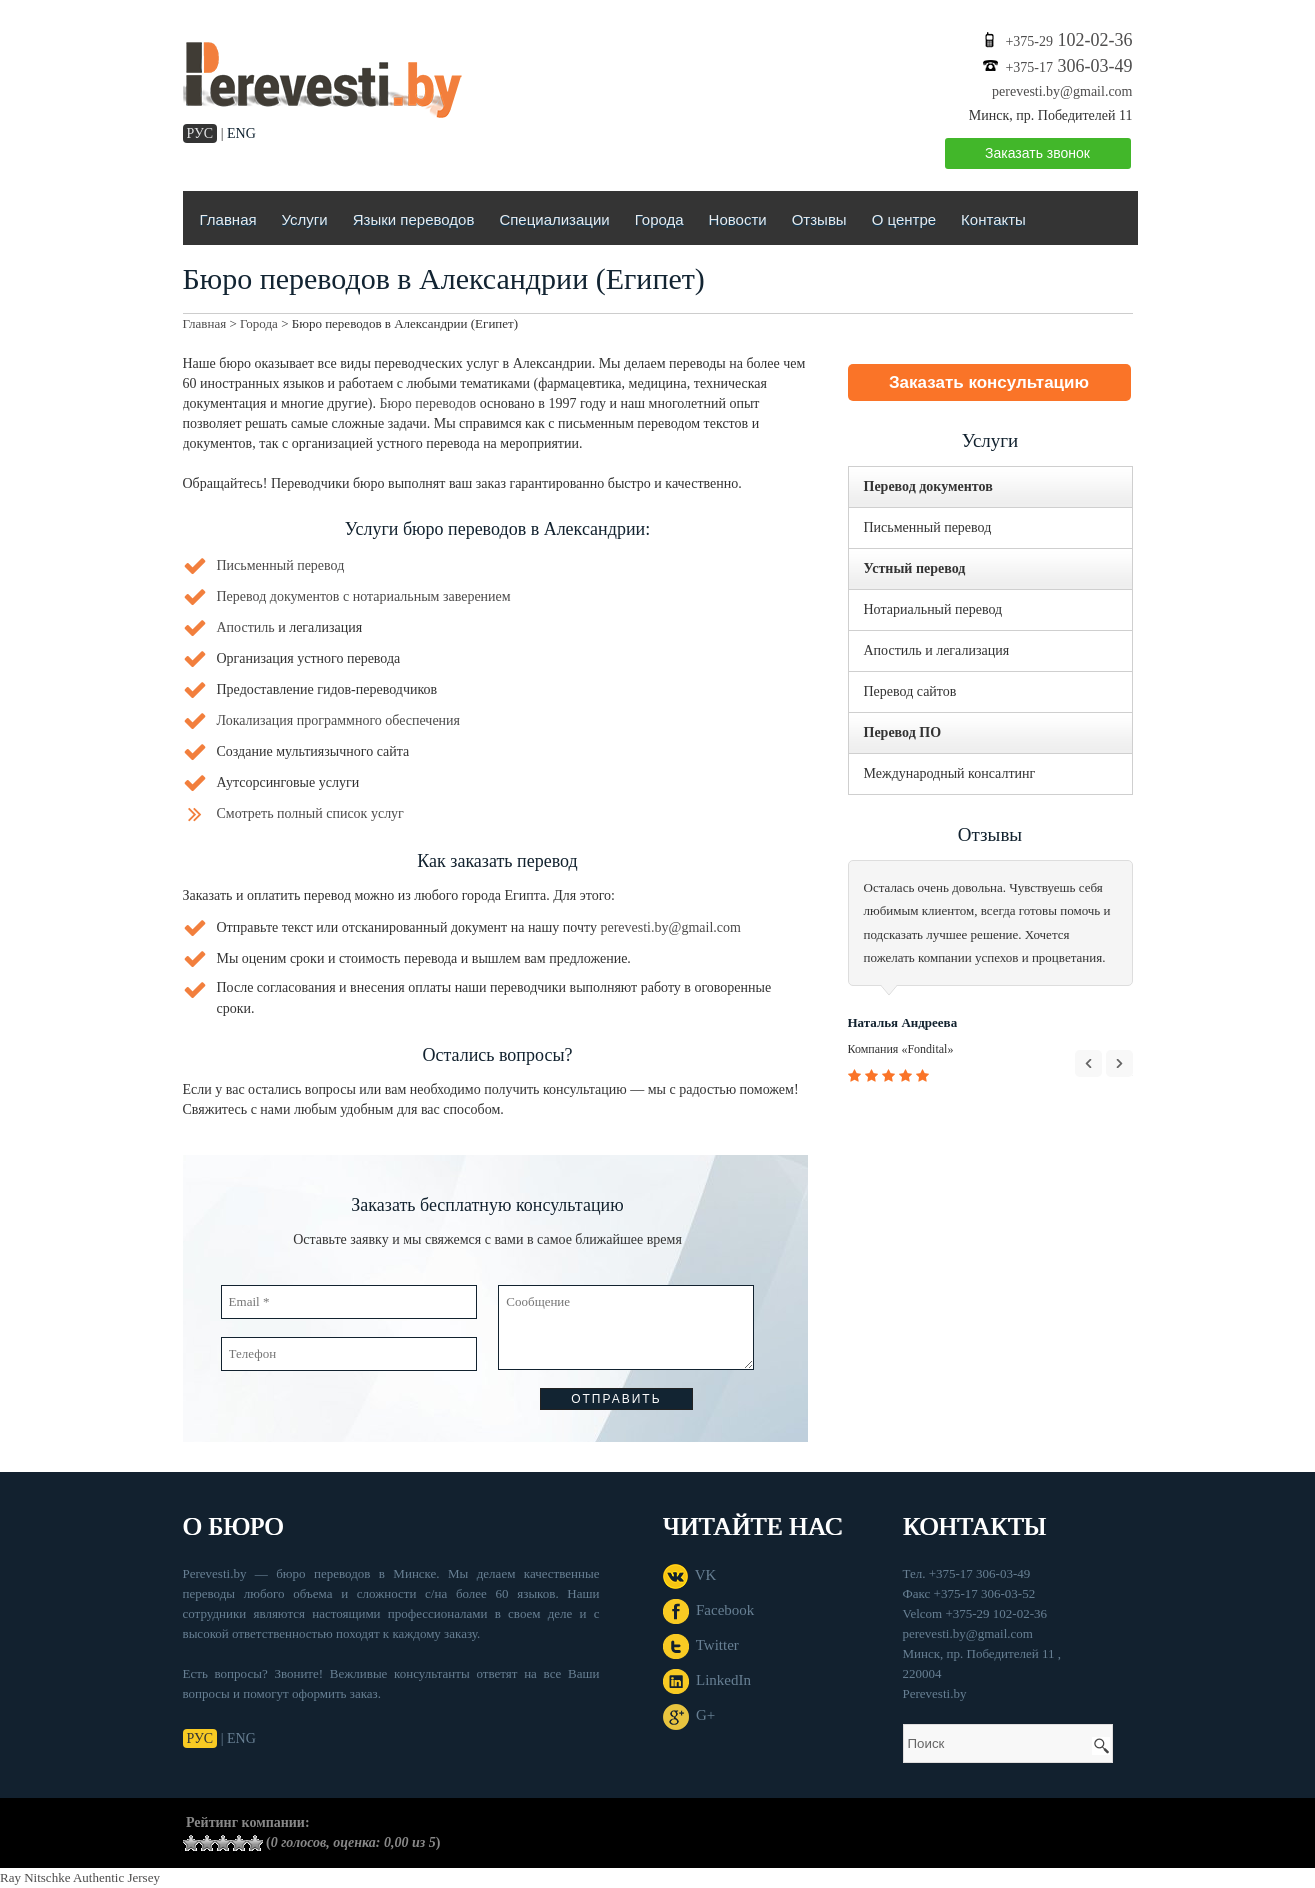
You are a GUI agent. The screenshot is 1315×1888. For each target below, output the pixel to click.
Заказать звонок (1037, 153)
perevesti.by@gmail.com (1062, 91)
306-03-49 (1068, 66)
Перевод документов (928, 486)
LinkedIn (707, 1680)
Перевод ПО (903, 732)
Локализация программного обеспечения (339, 720)
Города (659, 219)
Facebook (709, 1610)
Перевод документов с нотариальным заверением (364, 596)
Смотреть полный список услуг (310, 813)
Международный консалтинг (950, 773)
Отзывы (819, 219)
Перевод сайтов (910, 691)
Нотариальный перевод (933, 609)
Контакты (993, 219)
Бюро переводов (427, 403)
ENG (241, 133)
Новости (738, 219)
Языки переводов (414, 219)
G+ (689, 1715)
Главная (228, 219)
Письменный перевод (281, 565)
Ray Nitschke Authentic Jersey (80, 1877)
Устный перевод (915, 568)
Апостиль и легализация (937, 650)
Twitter (701, 1645)
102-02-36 (1068, 40)
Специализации (554, 219)
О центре (904, 219)
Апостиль (246, 627)
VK (690, 1575)
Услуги (305, 219)
